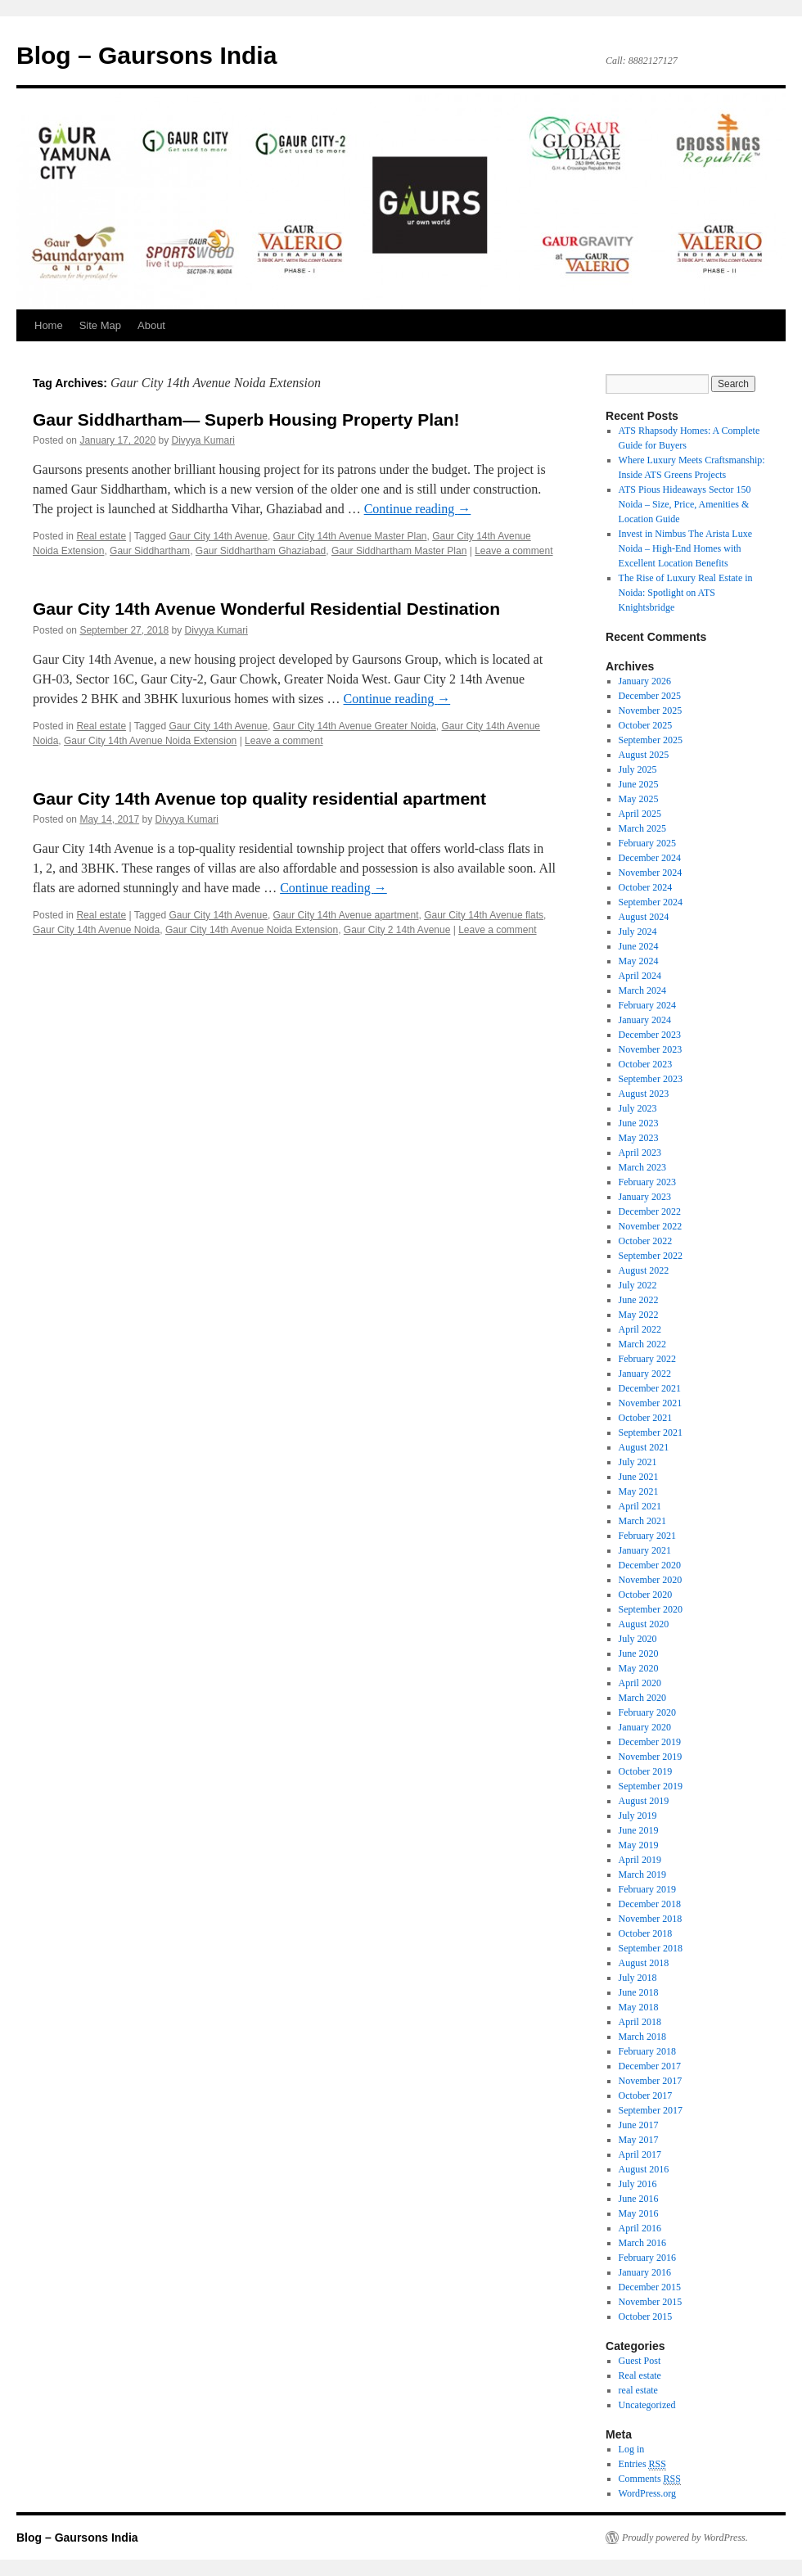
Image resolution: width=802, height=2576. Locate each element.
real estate (638, 2390)
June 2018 (639, 1992)
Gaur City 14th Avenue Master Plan (350, 536)
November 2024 (651, 872)
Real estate (101, 536)
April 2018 (640, 2022)
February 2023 (647, 1182)
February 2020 (647, 1712)
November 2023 (651, 1049)
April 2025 (640, 813)
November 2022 (651, 1226)
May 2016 (639, 2213)
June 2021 (639, 1476)
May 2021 (639, 1491)
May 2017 (639, 2139)
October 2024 (646, 887)
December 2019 (650, 1742)
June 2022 (639, 1300)
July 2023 (638, 1108)
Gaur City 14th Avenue (218, 536)
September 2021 (651, 1432)
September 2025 (651, 740)
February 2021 (647, 1535)
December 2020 (650, 1565)
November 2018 (651, 1918)
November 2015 (651, 2302)
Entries (642, 2464)
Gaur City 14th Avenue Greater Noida (354, 726)
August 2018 (644, 1963)
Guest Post (640, 2360)
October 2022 (646, 1241)
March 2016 (642, 2243)
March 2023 (642, 1167)
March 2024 (642, 990)
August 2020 (644, 1624)
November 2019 (651, 1756)
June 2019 (639, 1830)
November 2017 (651, 2081)
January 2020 (645, 1727)
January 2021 (645, 1550)
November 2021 (651, 1403)
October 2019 (646, 1771)
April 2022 (640, 1329)
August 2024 (644, 917)
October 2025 (646, 725)
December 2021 (650, 1388)
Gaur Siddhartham (150, 551)
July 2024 (638, 931)
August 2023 (644, 1093)
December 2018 (650, 1904)
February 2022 (647, 1359)
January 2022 (645, 1373)
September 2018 (651, 1948)
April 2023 (640, 1152)
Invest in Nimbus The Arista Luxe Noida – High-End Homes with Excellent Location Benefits (685, 548)
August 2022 (644, 1270)
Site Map (100, 325)
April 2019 (640, 1859)
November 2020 (651, 1580)
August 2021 (644, 1447)
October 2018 (646, 1933)
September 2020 (651, 1609)
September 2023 (651, 1079)
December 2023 (650, 1034)
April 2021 (640, 1506)
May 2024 (639, 961)
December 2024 (650, 858)
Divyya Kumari (203, 440)
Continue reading (417, 509)
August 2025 (644, 754)
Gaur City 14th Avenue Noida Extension (150, 741)
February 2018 (647, 2051)
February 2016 (647, 2257)
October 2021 (646, 1417)
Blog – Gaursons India (146, 55)
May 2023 (639, 1138)
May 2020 (639, 1668)
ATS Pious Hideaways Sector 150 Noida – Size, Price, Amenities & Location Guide (685, 504)
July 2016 (638, 2184)
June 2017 (639, 2125)
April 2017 (640, 2154)
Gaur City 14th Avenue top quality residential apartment (259, 798)
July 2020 (638, 1638)
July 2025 (638, 769)
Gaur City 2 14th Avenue (397, 930)
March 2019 (642, 1874)
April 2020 (640, 1683)
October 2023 (646, 1064)
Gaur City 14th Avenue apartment (346, 915)
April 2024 (640, 975)
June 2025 (639, 784)
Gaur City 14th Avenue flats (483, 915)
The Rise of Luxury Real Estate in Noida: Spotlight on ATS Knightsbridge (686, 592)
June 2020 (639, 1653)
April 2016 (640, 2228)
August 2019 (644, 1801)
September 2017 (651, 2110)
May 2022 (639, 1314)
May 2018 (639, 2007)
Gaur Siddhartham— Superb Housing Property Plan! (246, 419)
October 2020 (646, 1594)
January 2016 (645, 2272)
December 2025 (650, 696)
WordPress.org (647, 2493)
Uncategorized (647, 2405)
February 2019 (647, 1889)
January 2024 (645, 1020)
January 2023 (645, 1196)
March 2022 (642, 1344)
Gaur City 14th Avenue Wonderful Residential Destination (266, 608)
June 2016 (639, 2198)
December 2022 (650, 1211)
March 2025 (642, 828)
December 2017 (650, 2066)
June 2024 (639, 946)
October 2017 (646, 2095)
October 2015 (646, 2316)
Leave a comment (513, 551)
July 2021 (638, 1462)
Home (48, 325)
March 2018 (642, 2036)
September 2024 (651, 902)
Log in (632, 2449)
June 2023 (639, 1123)
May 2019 (639, 1845)
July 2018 (638, 1977)
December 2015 (650, 2287)
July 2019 (638, 1815)
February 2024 (647, 1005)
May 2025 (639, 799)
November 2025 (651, 710)
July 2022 (638, 1285)
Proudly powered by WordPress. (685, 2537)
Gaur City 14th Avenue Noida (96, 930)
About (151, 325)
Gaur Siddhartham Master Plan (398, 551)
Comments (650, 2479)
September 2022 (651, 1255)
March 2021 (642, 1521)
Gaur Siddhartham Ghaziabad (261, 551)
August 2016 (644, 2169)
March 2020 (642, 1697)
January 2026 (645, 681)
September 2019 (651, 1786)
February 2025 (647, 843)
